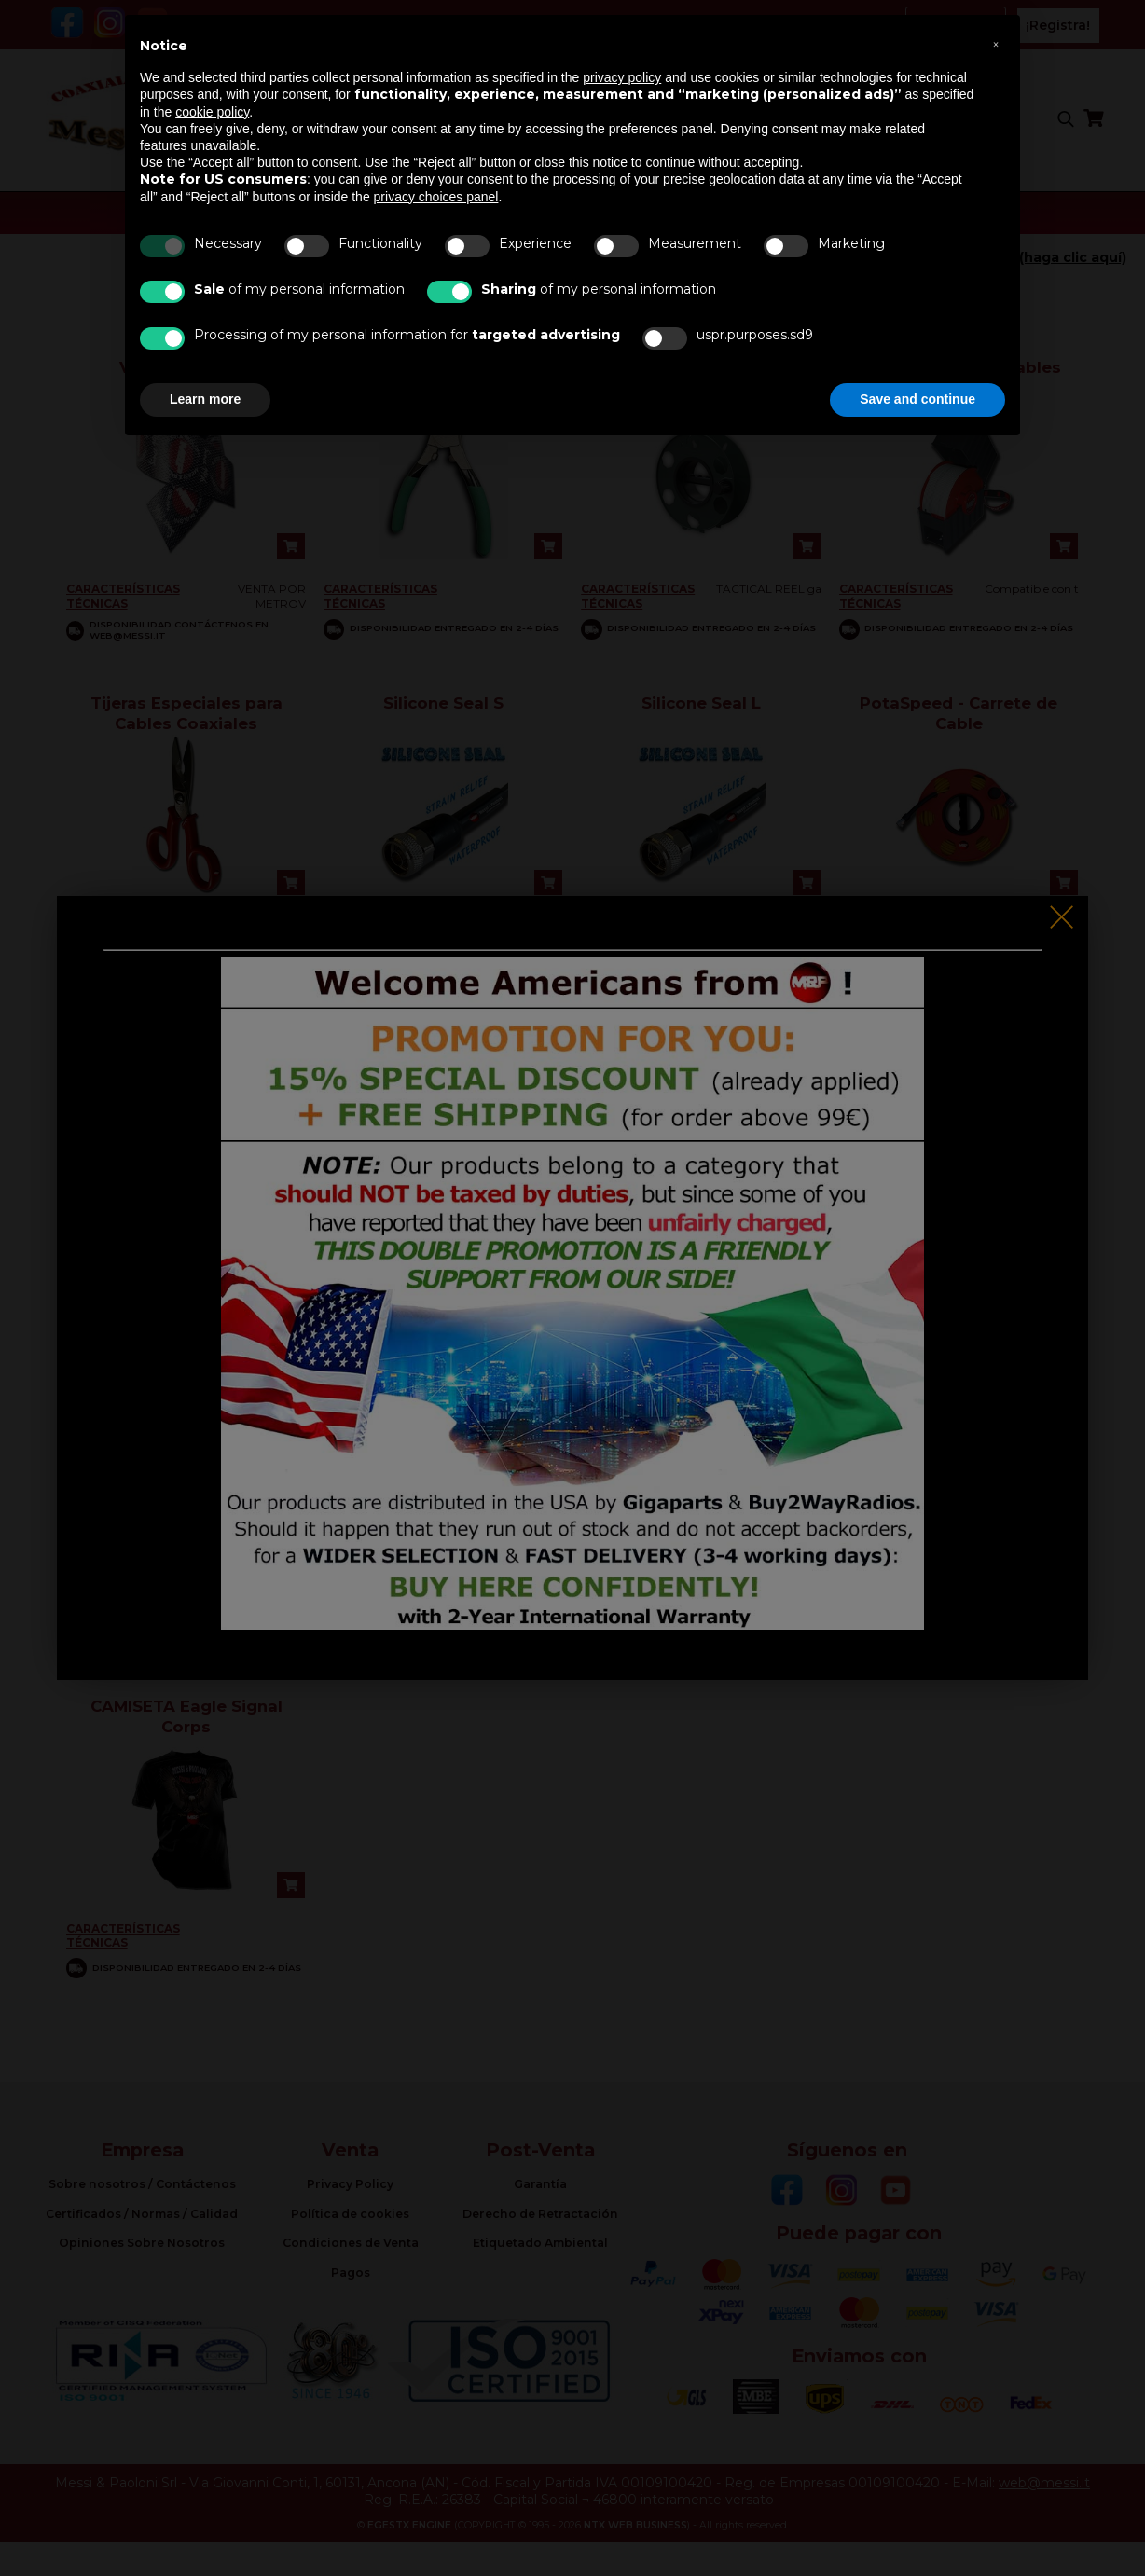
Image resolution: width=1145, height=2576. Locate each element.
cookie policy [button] (212, 111)
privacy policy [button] (622, 77)
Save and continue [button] (917, 399)
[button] (996, 45)
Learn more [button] (205, 399)
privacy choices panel (436, 196)
